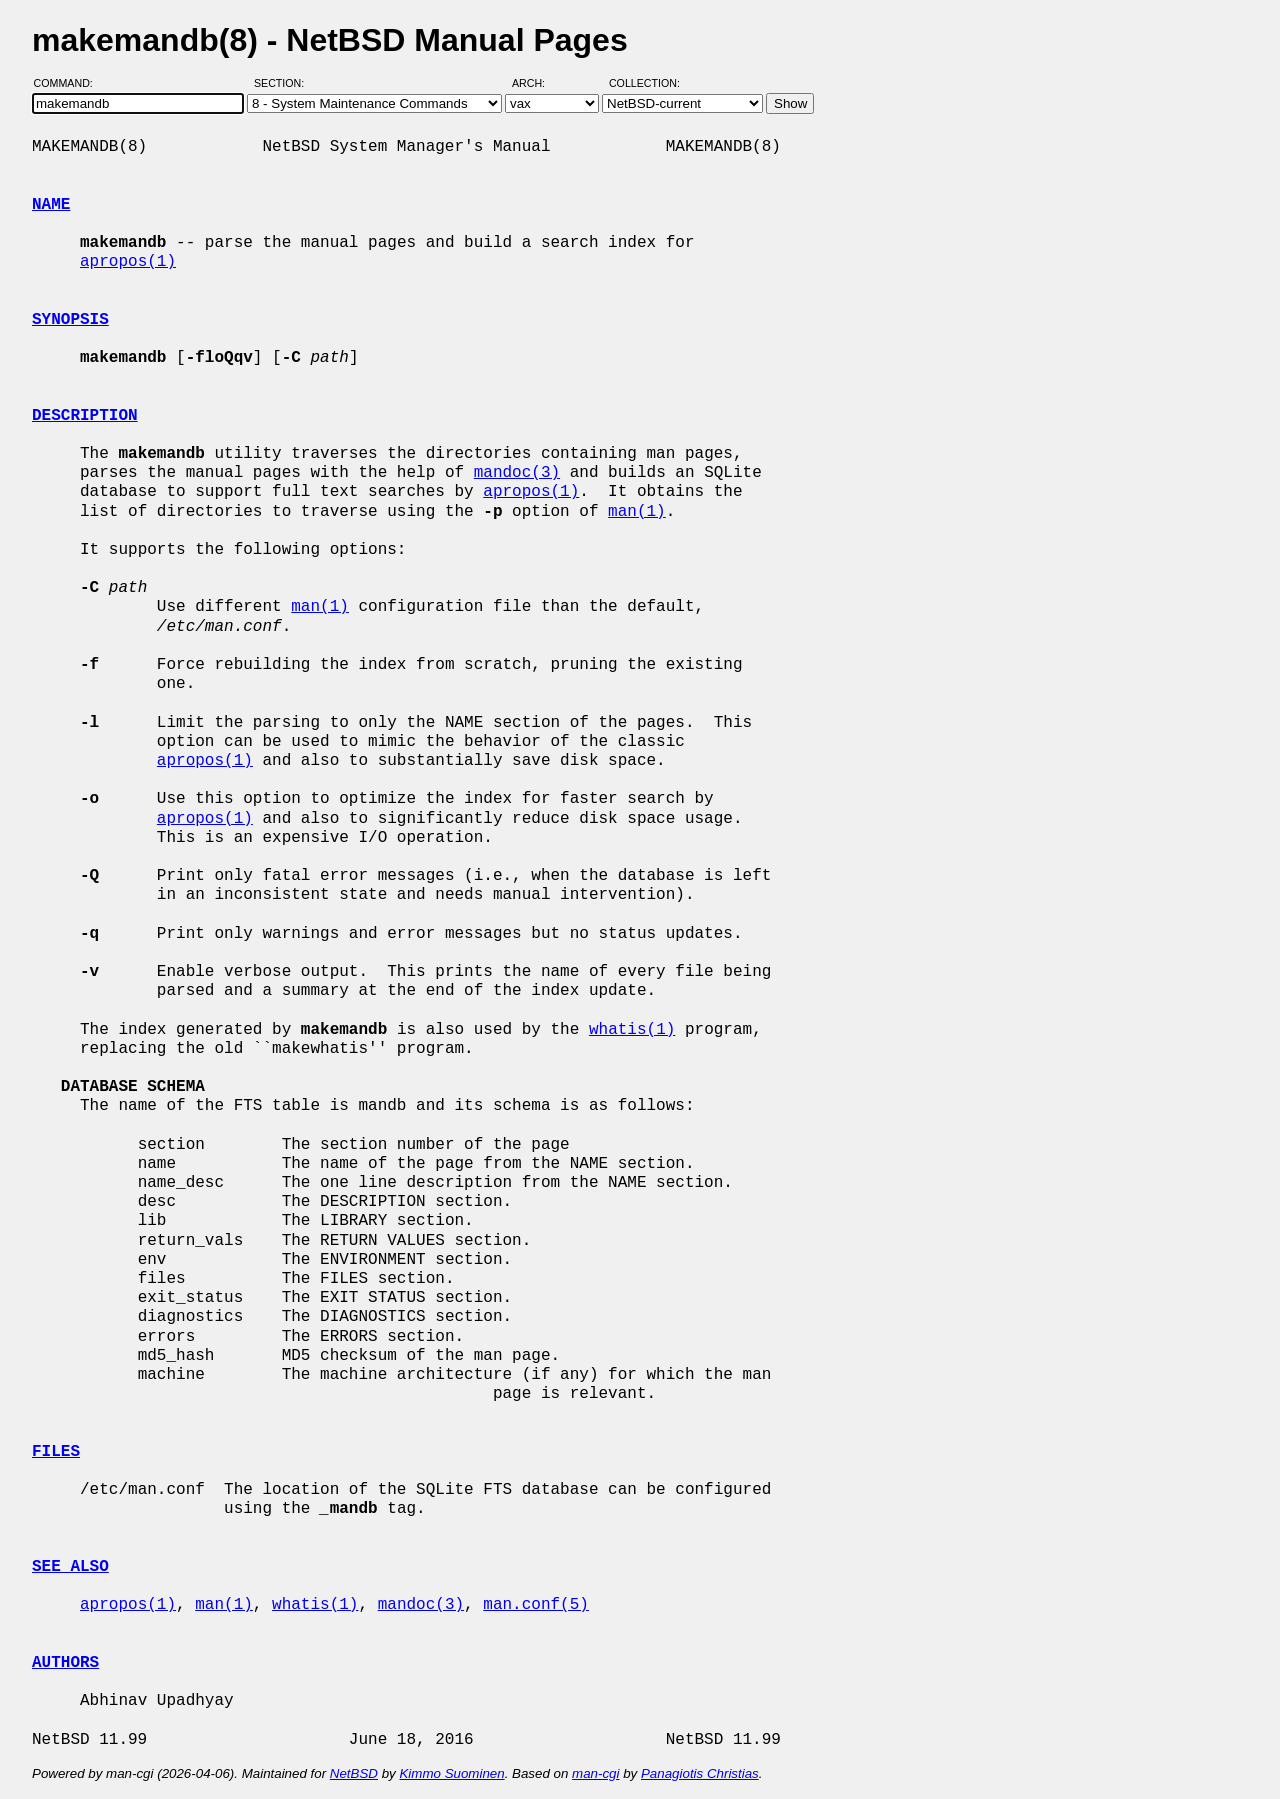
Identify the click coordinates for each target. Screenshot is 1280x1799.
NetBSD (354, 1773)
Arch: (537, 83)
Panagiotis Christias (700, 1773)
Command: (69, 83)
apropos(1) (128, 262)
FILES (56, 1452)
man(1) (637, 512)
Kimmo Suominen (451, 1773)
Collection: (644, 83)
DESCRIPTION (85, 416)
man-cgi (595, 1773)
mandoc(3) (517, 473)
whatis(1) (632, 1030)
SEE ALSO (70, 1567)
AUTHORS (65, 1663)
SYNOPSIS (70, 320)
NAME (51, 205)
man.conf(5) (536, 1605)
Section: (283, 83)
